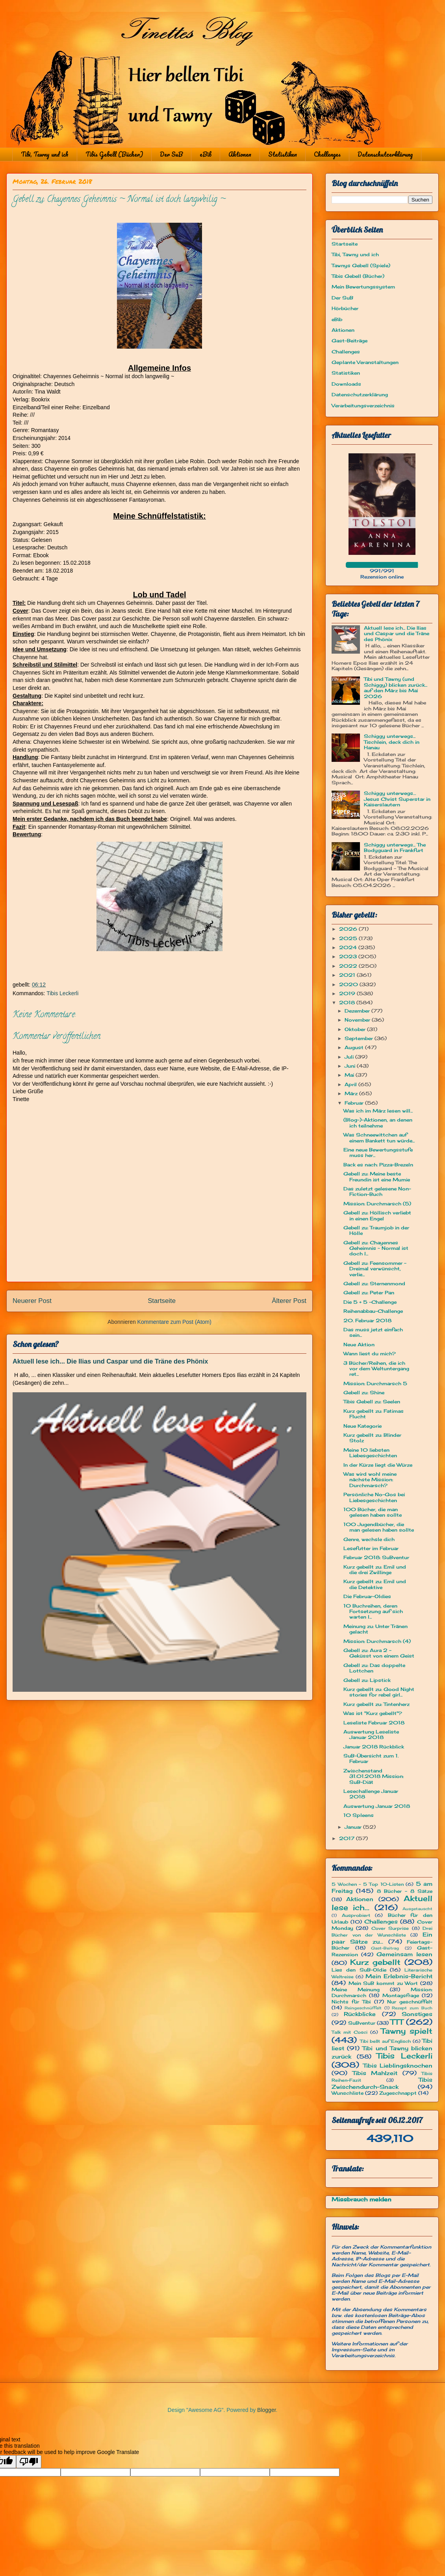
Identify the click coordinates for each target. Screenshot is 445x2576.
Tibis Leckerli (62, 993)
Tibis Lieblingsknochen (398, 2065)
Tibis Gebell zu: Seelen (371, 1401)
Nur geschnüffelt (409, 2002)
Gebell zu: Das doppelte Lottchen (374, 1668)
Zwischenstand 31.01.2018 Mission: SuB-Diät (373, 1776)
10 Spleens (358, 1815)
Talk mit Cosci (349, 2032)
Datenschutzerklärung (385, 154)
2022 (349, 966)
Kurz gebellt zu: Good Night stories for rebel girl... (378, 1692)
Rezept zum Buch (412, 2008)
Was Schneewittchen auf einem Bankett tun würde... (379, 1137)
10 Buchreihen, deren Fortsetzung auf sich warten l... (373, 1611)
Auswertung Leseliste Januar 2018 (371, 1734)
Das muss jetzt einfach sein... (373, 1332)
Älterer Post (289, 1301)
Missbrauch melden (361, 2199)
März (352, 1093)
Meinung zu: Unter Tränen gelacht (375, 1629)
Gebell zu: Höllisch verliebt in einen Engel (377, 1215)
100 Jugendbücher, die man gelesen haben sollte (378, 1527)
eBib (205, 154)
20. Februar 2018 (367, 1320)
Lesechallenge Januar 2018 (370, 1794)
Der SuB (171, 154)
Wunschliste (347, 2093)
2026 (349, 929)
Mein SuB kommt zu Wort (383, 1983)
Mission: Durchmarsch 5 (375, 1383)
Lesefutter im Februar (371, 1548)
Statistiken (282, 154)
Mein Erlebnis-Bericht (398, 1976)
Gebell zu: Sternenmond (374, 1283)
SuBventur (361, 2023)
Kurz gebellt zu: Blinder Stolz (372, 1437)
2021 (348, 975)
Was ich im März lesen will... (378, 1111)
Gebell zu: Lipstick (367, 1680)
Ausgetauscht (417, 1909)
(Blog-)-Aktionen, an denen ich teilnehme (377, 1122)
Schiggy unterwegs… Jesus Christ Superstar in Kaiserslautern (397, 799)
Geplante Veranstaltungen (365, 362)
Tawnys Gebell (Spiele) (361, 265)
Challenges (327, 154)
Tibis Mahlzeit (375, 2073)
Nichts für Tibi (351, 2002)
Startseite (162, 1301)
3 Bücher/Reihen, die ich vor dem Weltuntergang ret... (376, 1368)
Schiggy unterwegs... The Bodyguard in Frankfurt (395, 847)
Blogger (266, 2410)
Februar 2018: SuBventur (376, 1557)
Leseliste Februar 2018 (373, 1723)
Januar (354, 1827)
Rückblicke (360, 2014)
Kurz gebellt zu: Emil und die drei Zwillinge (374, 1569)
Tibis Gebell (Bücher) (114, 154)
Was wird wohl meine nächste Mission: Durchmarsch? (370, 1479)
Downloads (346, 384)
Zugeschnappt (398, 2093)
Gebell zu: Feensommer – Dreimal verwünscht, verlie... (374, 1268)
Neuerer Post (32, 1301)
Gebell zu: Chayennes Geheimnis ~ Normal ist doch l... (375, 1248)
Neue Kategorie (362, 1426)
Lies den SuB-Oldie (359, 1970)
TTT (396, 2022)
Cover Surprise (390, 1928)
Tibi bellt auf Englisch (385, 2041)
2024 (348, 947)
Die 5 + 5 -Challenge (370, 1302)
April (351, 1084)
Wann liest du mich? (369, 1353)
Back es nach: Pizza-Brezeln (378, 1165)
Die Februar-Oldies (367, 1596)
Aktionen (239, 154)
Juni (351, 1066)
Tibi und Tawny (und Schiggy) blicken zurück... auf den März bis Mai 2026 (395, 687)
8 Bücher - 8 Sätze (404, 1891)
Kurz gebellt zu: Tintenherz (376, 1704)
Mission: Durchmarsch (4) (377, 1641)
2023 (348, 956)
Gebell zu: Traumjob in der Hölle (376, 1230)
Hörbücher (345, 308)
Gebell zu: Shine (363, 1392)
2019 (348, 993)
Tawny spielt (406, 2031)
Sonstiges (417, 2014)
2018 (347, 1002)
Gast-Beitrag (385, 1948)
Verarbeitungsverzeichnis (363, 405)
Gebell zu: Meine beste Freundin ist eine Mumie (376, 1176)
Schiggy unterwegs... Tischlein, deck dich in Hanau (391, 741)
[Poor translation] (28, 2461)
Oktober (356, 1029)
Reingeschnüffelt (363, 2008)
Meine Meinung (356, 1989)
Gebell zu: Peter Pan (368, 1292)
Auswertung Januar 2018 (376, 1806)
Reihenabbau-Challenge (373, 1311)
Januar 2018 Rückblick (373, 1747)
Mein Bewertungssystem (363, 287)
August (355, 1047)
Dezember (358, 1011)
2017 (347, 1838)
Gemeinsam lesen (404, 1954)
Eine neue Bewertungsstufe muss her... (378, 1152)
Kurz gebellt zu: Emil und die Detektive (374, 1584)
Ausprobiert (356, 1915)
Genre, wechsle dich (369, 1539)
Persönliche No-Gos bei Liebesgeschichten (374, 1497)
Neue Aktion (359, 1344)
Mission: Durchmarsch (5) (377, 1204)
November (358, 1020)
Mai (350, 1075)
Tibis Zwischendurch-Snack (382, 2083)
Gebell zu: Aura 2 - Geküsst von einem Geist (378, 1653)
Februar (355, 1103)
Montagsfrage (400, 1995)
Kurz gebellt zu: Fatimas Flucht (373, 1413)
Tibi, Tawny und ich (45, 154)
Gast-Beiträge (349, 341)
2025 (349, 938)
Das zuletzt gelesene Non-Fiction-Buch (377, 1191)
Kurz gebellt (375, 1962)
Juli (350, 1057)
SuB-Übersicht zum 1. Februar (371, 1758)
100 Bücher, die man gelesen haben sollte (372, 1512)
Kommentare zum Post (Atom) (174, 1322)
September (360, 1038)
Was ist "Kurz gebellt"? (372, 1713)
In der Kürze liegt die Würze (377, 1465)
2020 (349, 984)
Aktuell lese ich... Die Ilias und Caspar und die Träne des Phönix (110, 1361)
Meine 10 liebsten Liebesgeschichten (370, 1452)
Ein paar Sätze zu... (382, 1937)
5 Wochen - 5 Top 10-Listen (368, 1884)
